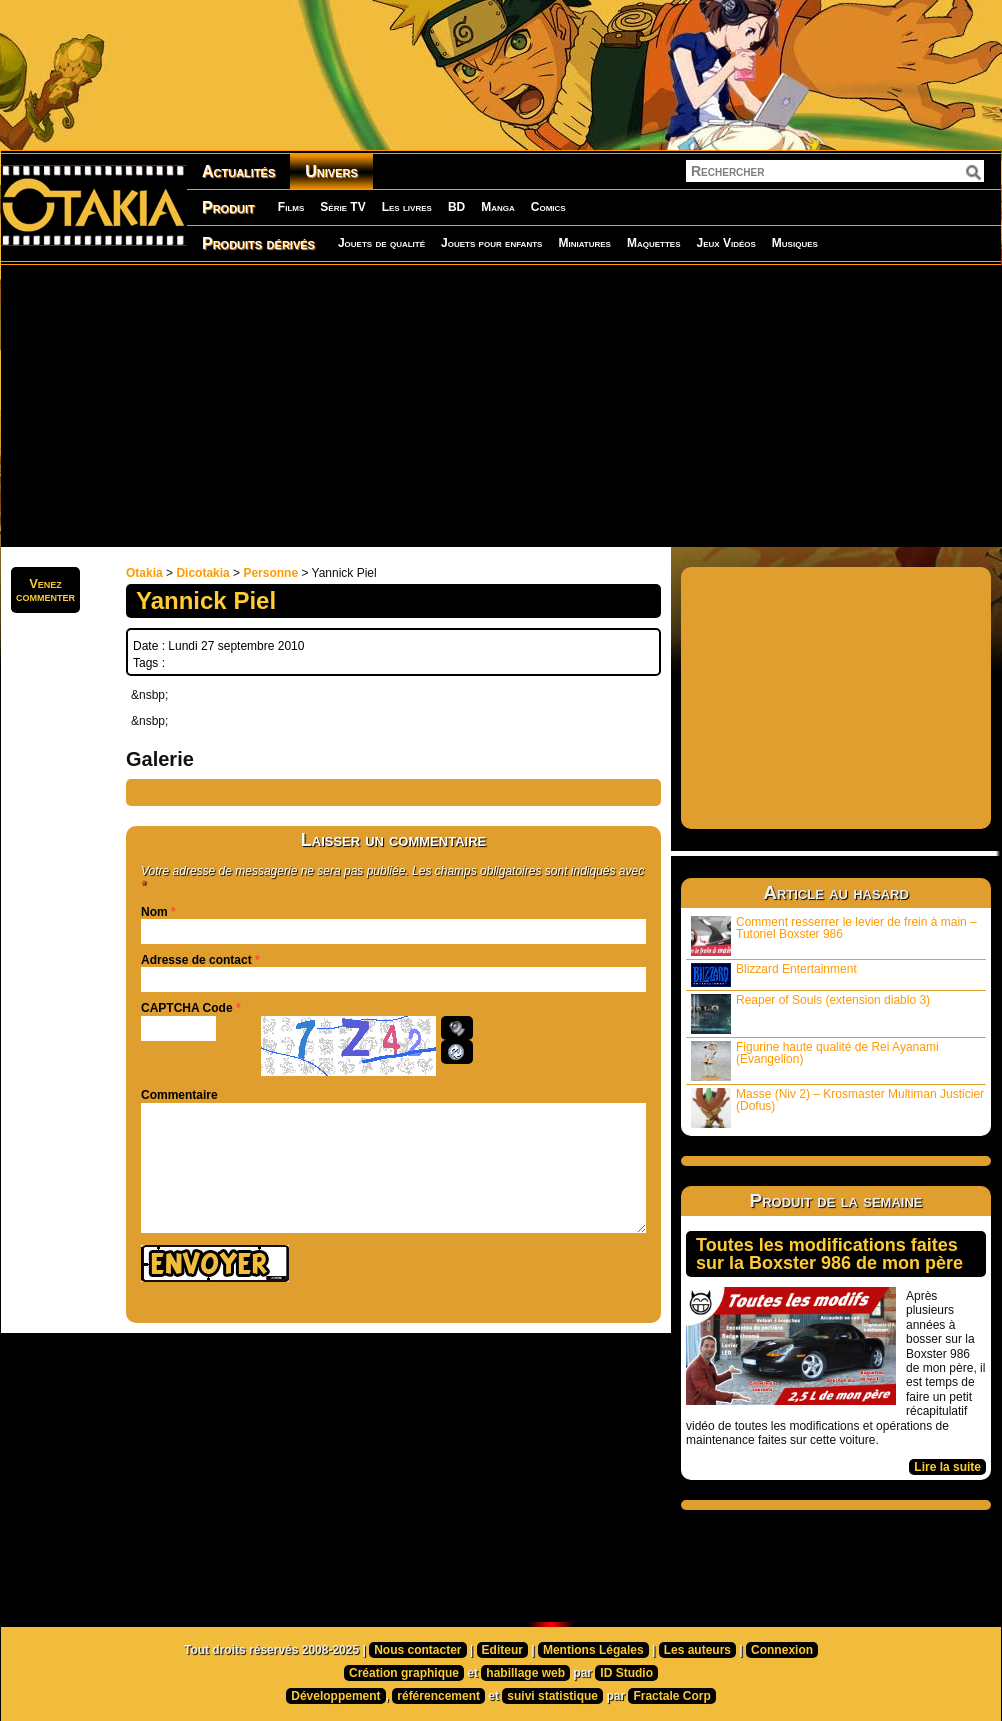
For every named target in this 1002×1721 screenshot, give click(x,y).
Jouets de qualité (381, 243)
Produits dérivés (258, 243)
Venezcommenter (45, 590)
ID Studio (626, 1673)
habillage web (525, 1673)
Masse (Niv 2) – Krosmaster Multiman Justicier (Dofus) (837, 1107)
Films (291, 207)
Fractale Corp (671, 1696)
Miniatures (584, 243)
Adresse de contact (196, 960)
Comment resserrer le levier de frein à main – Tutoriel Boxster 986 (834, 935)
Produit (228, 207)
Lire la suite (947, 1467)
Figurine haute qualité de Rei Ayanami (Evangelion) (815, 1060)
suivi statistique (552, 1696)
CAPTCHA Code (187, 1008)
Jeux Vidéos (725, 243)
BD (456, 207)
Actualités (238, 171)
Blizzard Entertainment (774, 974)
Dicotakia (202, 573)
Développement (335, 1696)
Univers (331, 171)
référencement (438, 1696)
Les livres (407, 207)
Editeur (502, 1650)
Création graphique (404, 1673)
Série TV (342, 207)
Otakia (144, 573)
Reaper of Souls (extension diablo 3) (810, 1013)
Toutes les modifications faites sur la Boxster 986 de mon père (829, 1254)
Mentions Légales (593, 1650)
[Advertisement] (453, 405)
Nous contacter (417, 1650)
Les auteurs (697, 1650)
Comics (548, 207)
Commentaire (179, 1095)
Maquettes (654, 243)
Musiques (795, 243)
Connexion (782, 1650)
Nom (154, 912)
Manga (498, 207)
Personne (270, 573)
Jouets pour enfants (491, 243)
